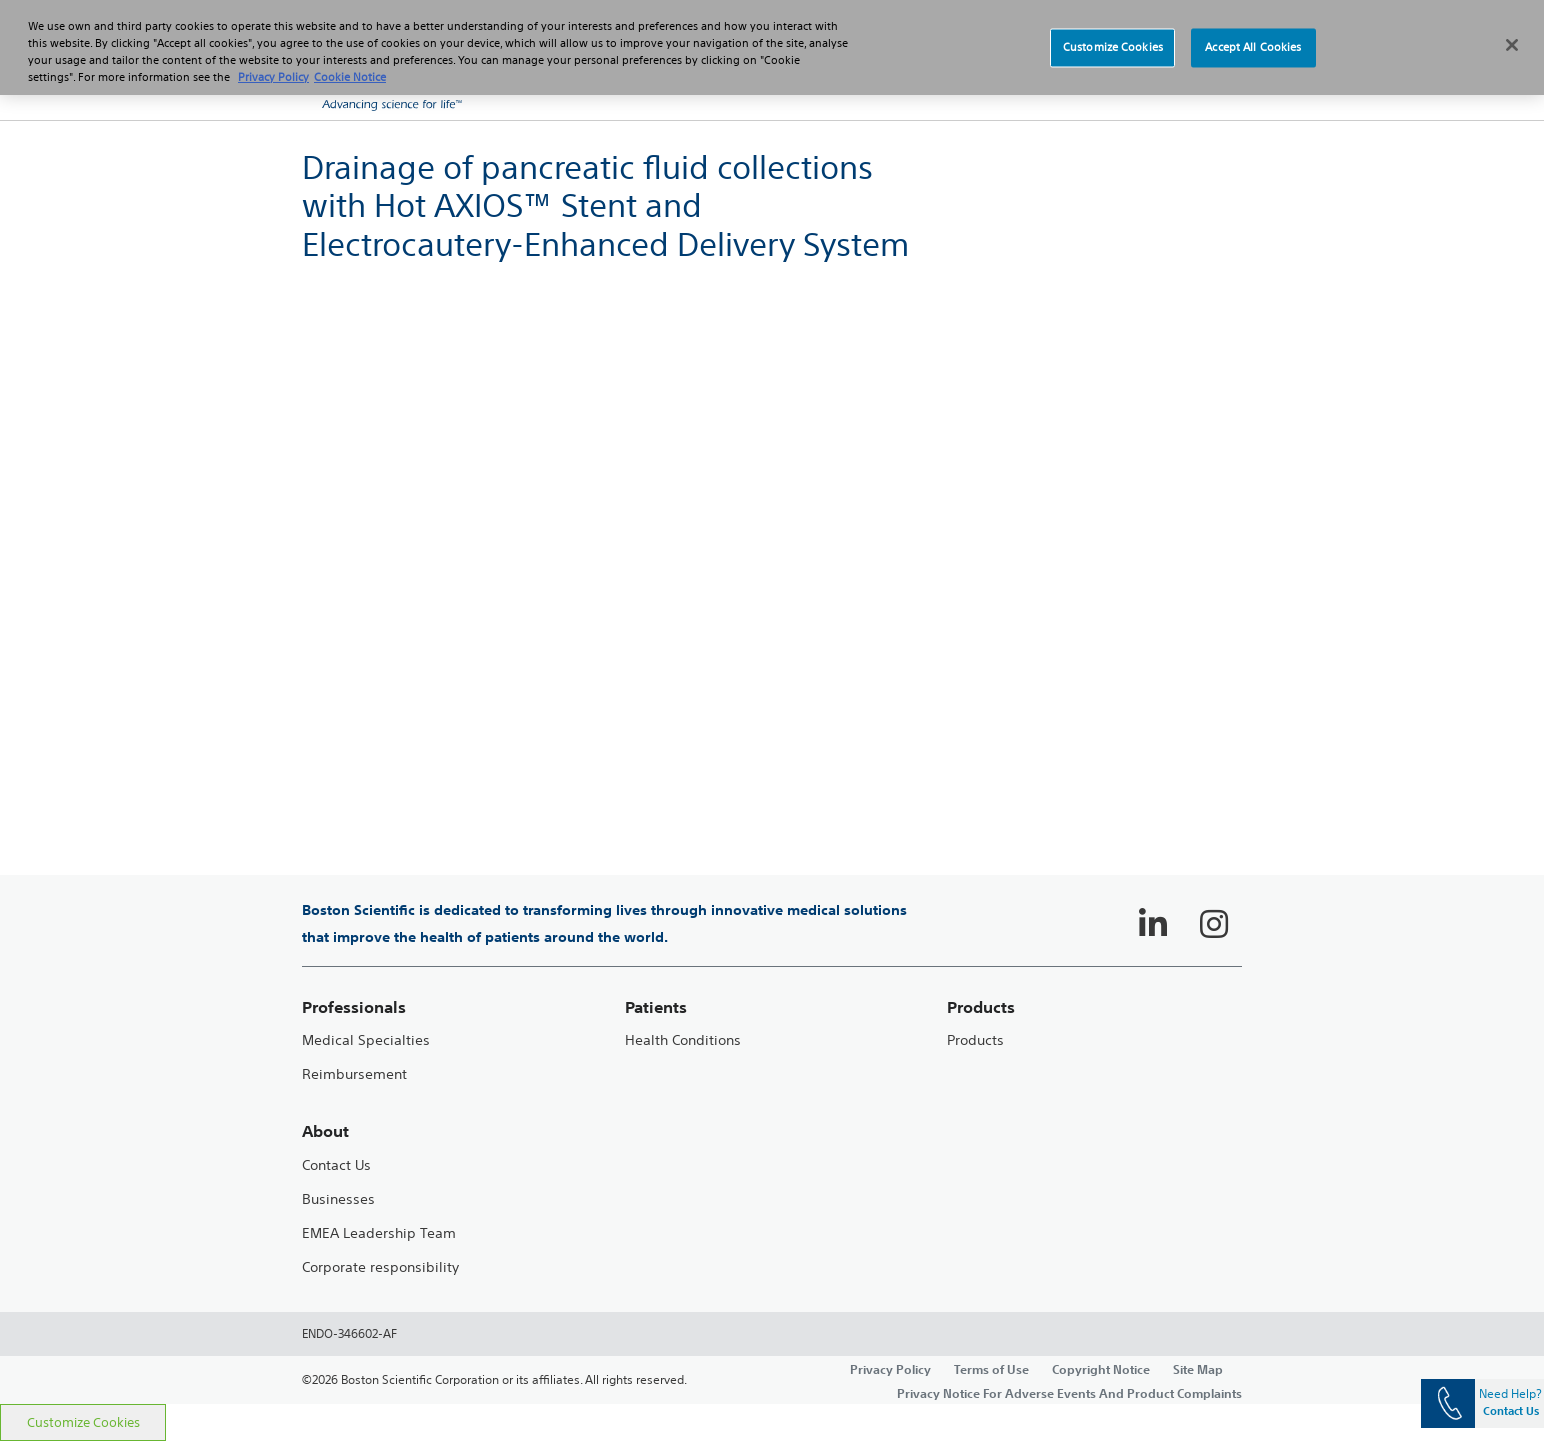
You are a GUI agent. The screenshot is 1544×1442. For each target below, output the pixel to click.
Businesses (338, 1199)
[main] (772, 762)
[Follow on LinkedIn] (1153, 924)
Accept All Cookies (1253, 47)
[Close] (1512, 45)
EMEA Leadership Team (379, 1233)
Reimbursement (354, 1074)
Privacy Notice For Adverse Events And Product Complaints (1069, 1393)
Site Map (1198, 1369)
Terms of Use (991, 1369)
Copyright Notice (1101, 1369)
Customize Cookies (83, 1422)
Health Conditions (683, 1040)
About (325, 1131)
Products (975, 1040)
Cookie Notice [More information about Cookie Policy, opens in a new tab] (350, 77)
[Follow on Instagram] (1214, 924)
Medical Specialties (366, 1040)
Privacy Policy (890, 1369)
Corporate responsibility (380, 1267)
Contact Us (336, 1165)
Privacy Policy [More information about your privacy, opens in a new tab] (273, 77)
